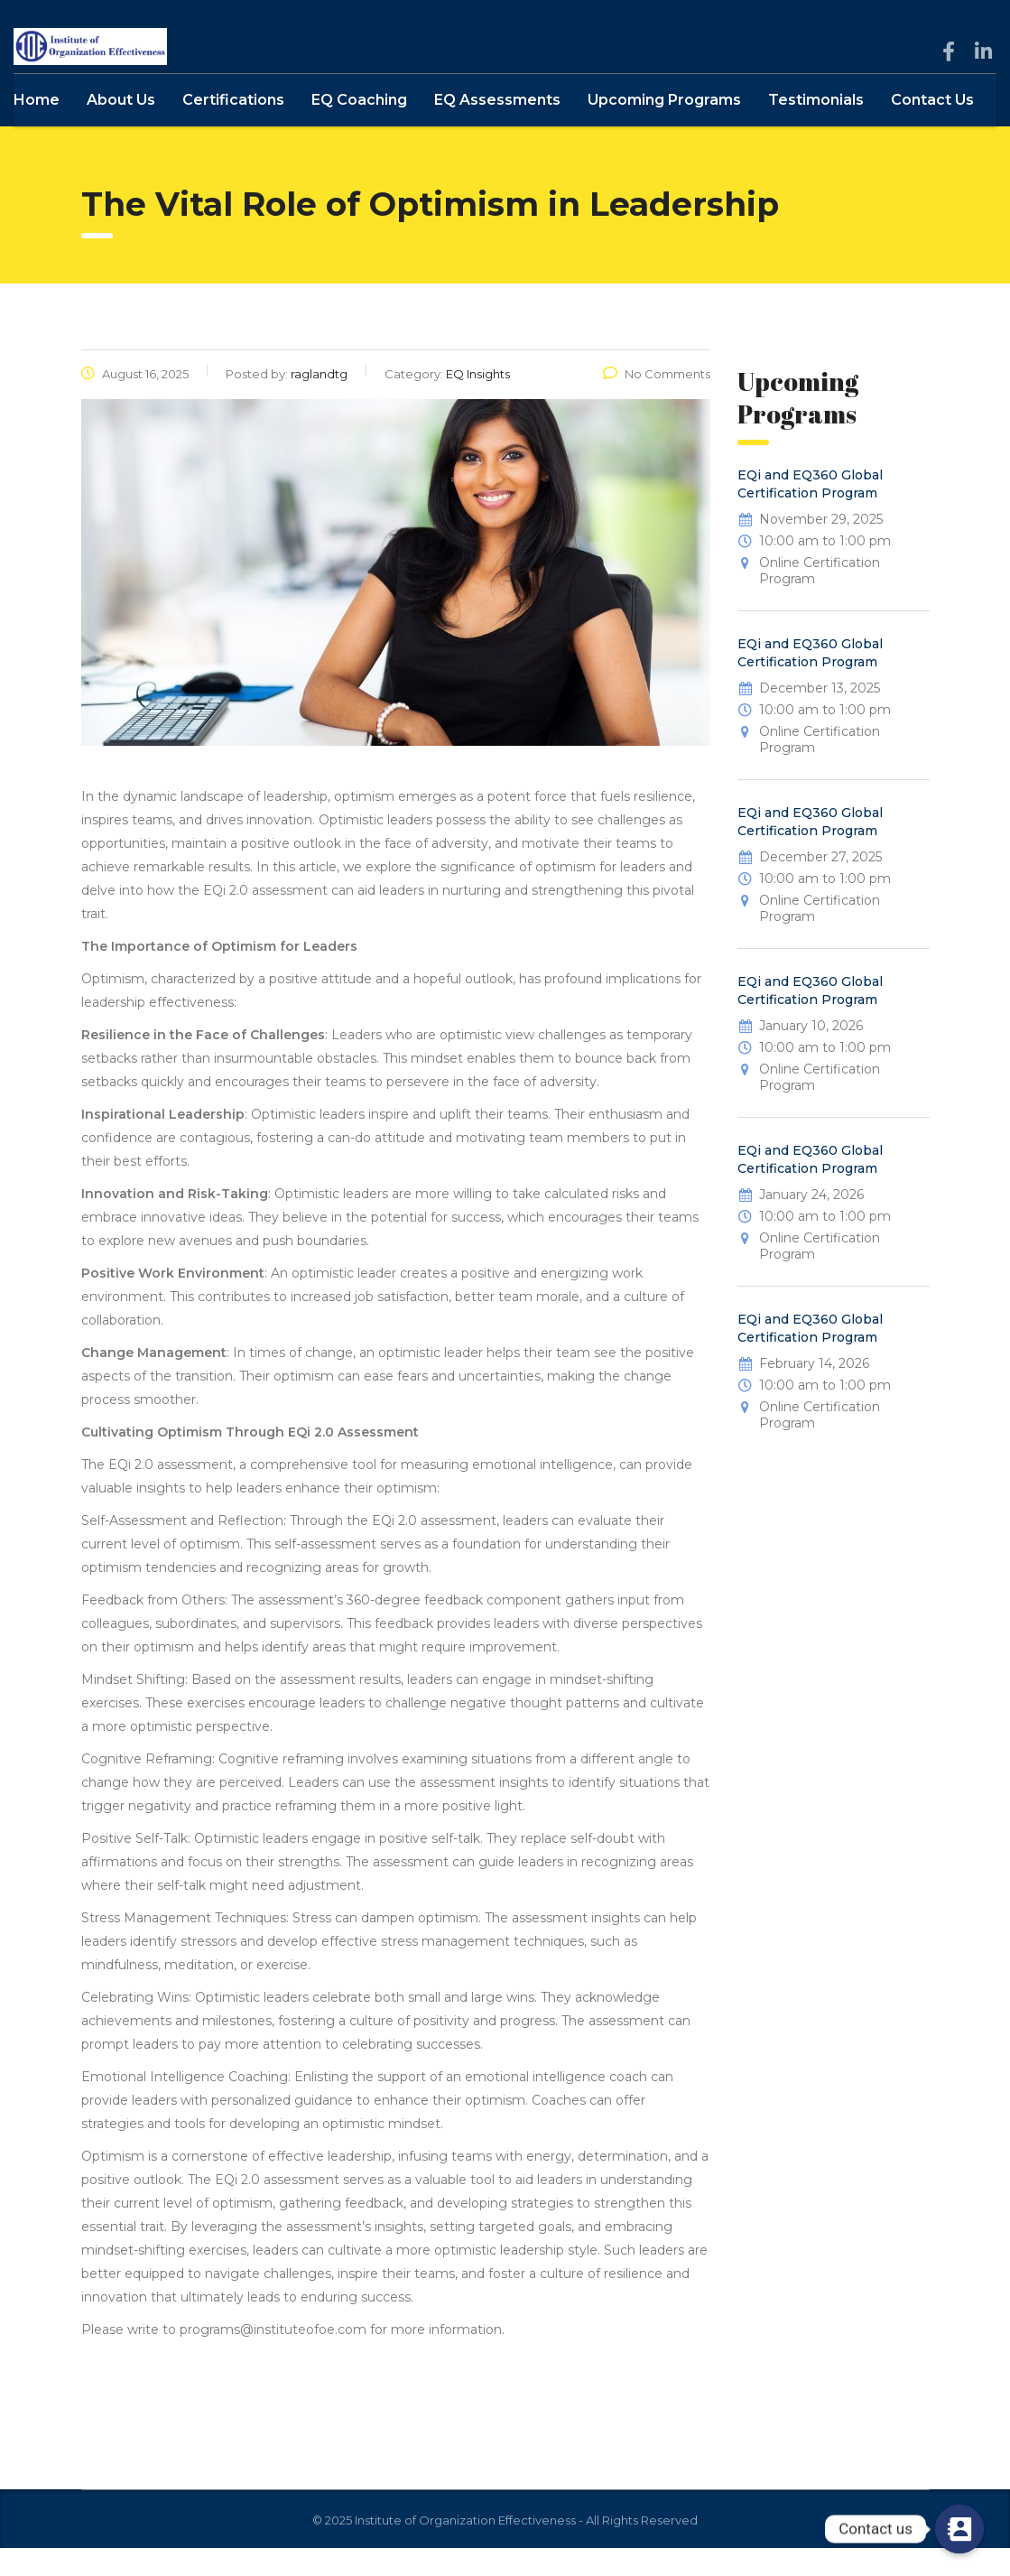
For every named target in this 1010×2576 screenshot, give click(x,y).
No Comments (656, 402)
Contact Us (932, 127)
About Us (121, 127)
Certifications (233, 127)
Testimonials (816, 127)
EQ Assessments (497, 127)
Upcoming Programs (664, 127)
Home (37, 127)
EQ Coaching (359, 127)
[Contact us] (959, 2529)
